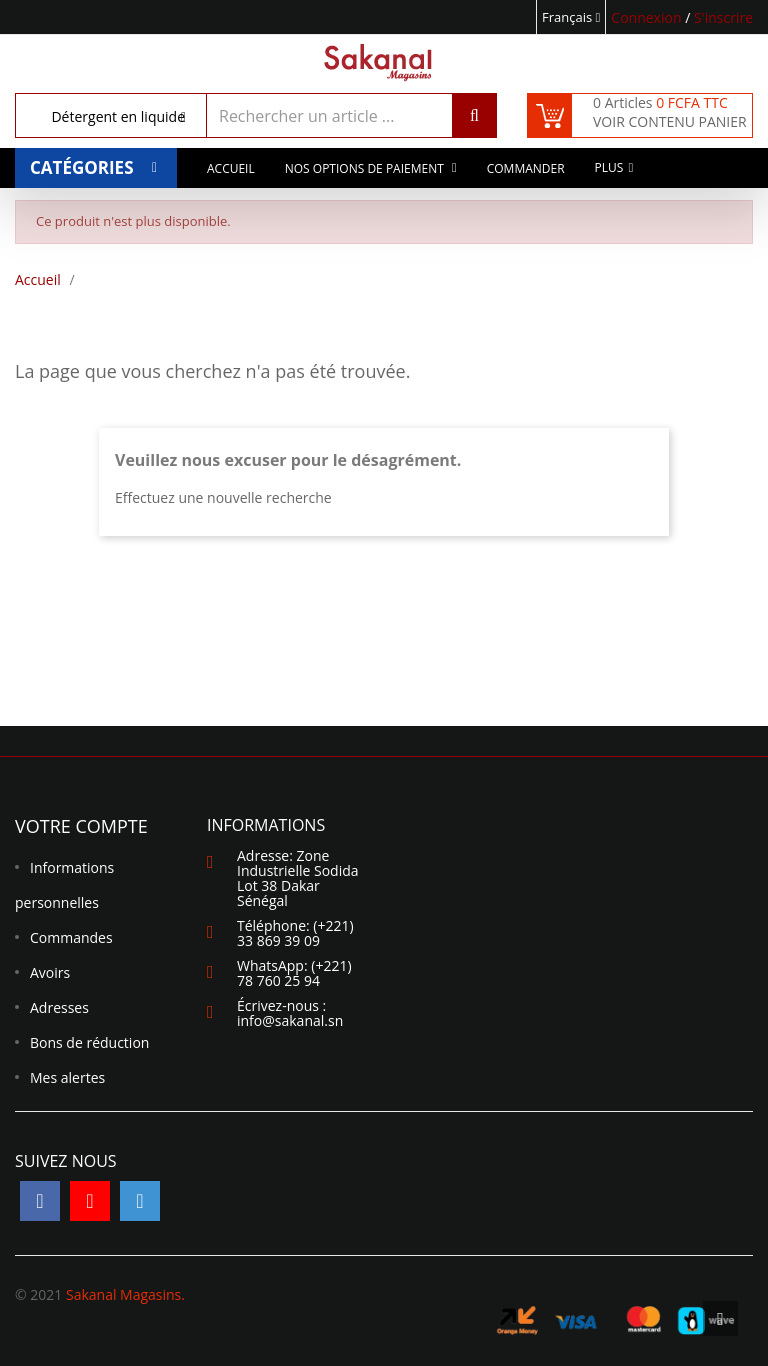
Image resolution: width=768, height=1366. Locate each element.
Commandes (71, 937)
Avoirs (50, 972)
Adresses (59, 1007)
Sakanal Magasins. (125, 1294)
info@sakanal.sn (290, 1020)
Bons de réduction (89, 1042)
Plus (609, 170)
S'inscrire (723, 17)
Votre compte (81, 826)
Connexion (648, 17)
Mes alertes (67, 1077)
